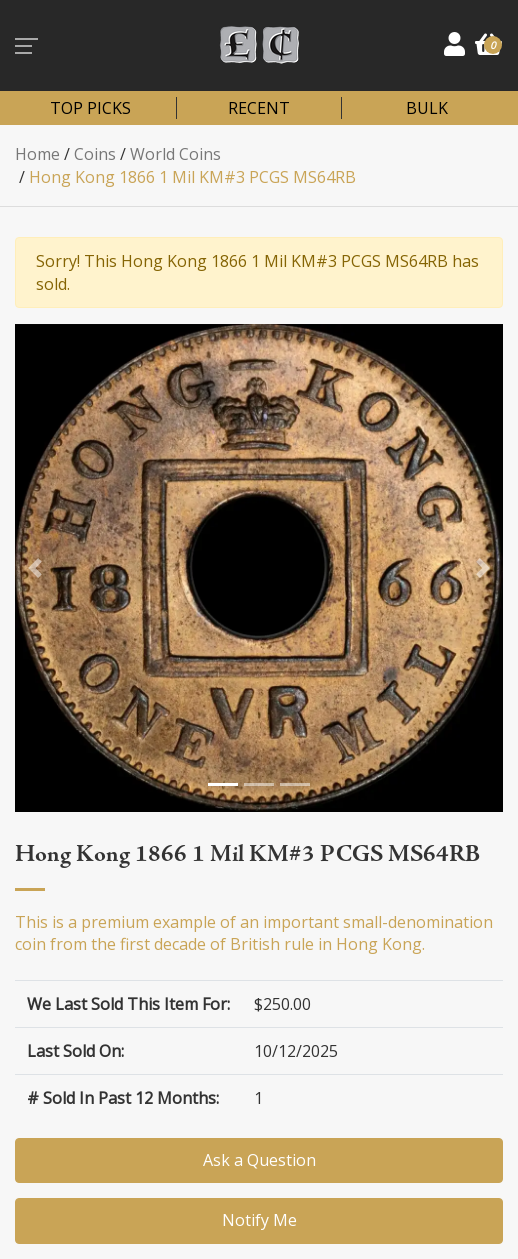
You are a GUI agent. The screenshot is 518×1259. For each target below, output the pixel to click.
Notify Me (259, 1220)
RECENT (259, 108)
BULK (427, 108)
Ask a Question (259, 1160)
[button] (35, 568)
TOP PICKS (90, 108)
